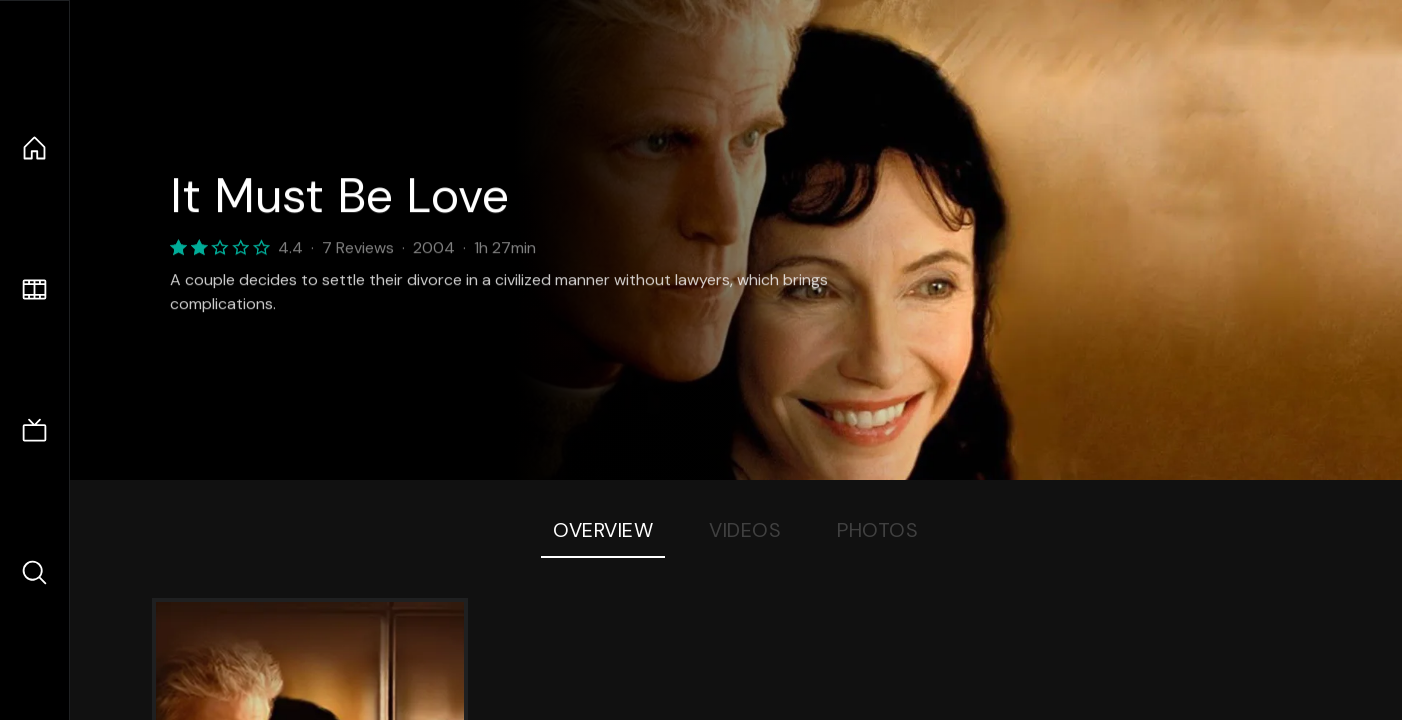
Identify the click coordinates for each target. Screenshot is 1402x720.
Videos (745, 530)
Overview (603, 530)
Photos (877, 530)
